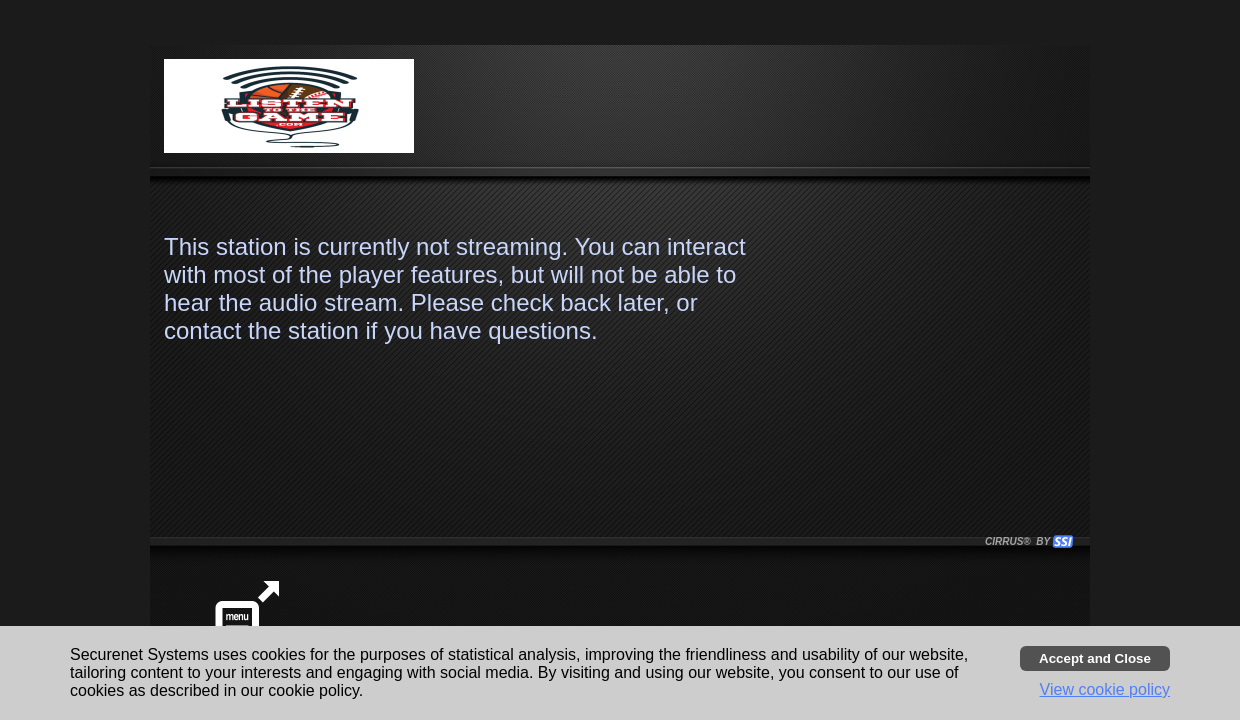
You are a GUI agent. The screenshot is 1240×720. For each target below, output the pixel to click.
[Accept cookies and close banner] (1095, 658)
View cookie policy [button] (1105, 689)
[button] (1063, 541)
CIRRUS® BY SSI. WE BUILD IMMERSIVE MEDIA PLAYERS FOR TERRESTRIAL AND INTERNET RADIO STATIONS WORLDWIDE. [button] (1020, 541)
